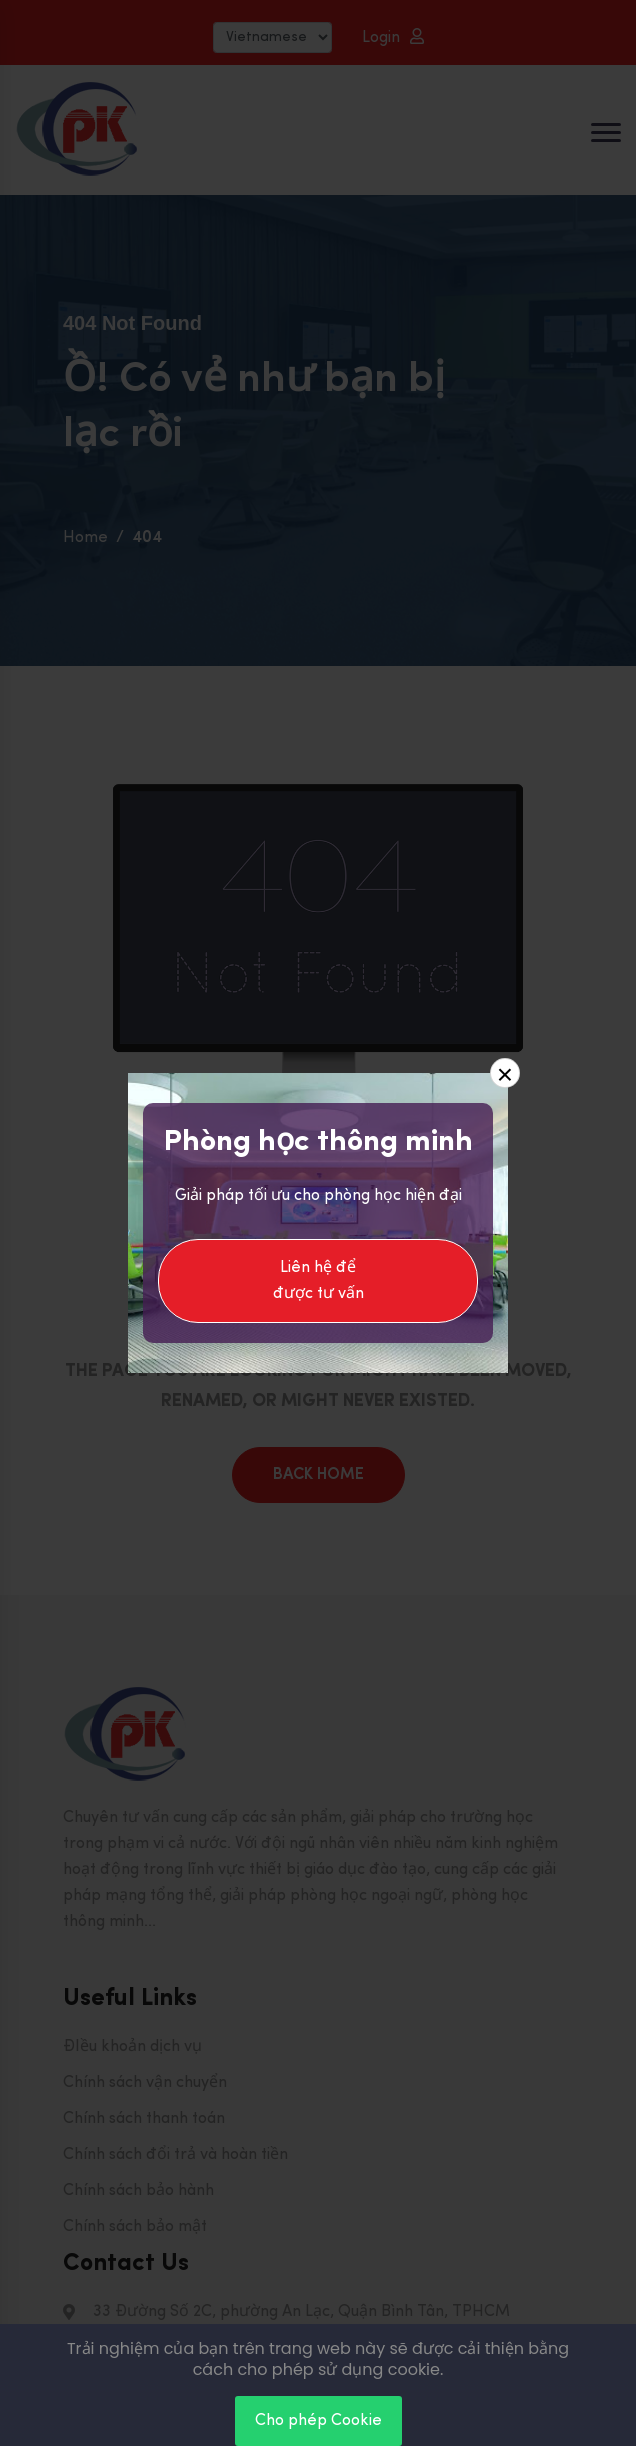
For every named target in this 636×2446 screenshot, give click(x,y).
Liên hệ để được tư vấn (318, 1281)
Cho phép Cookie (318, 2421)
